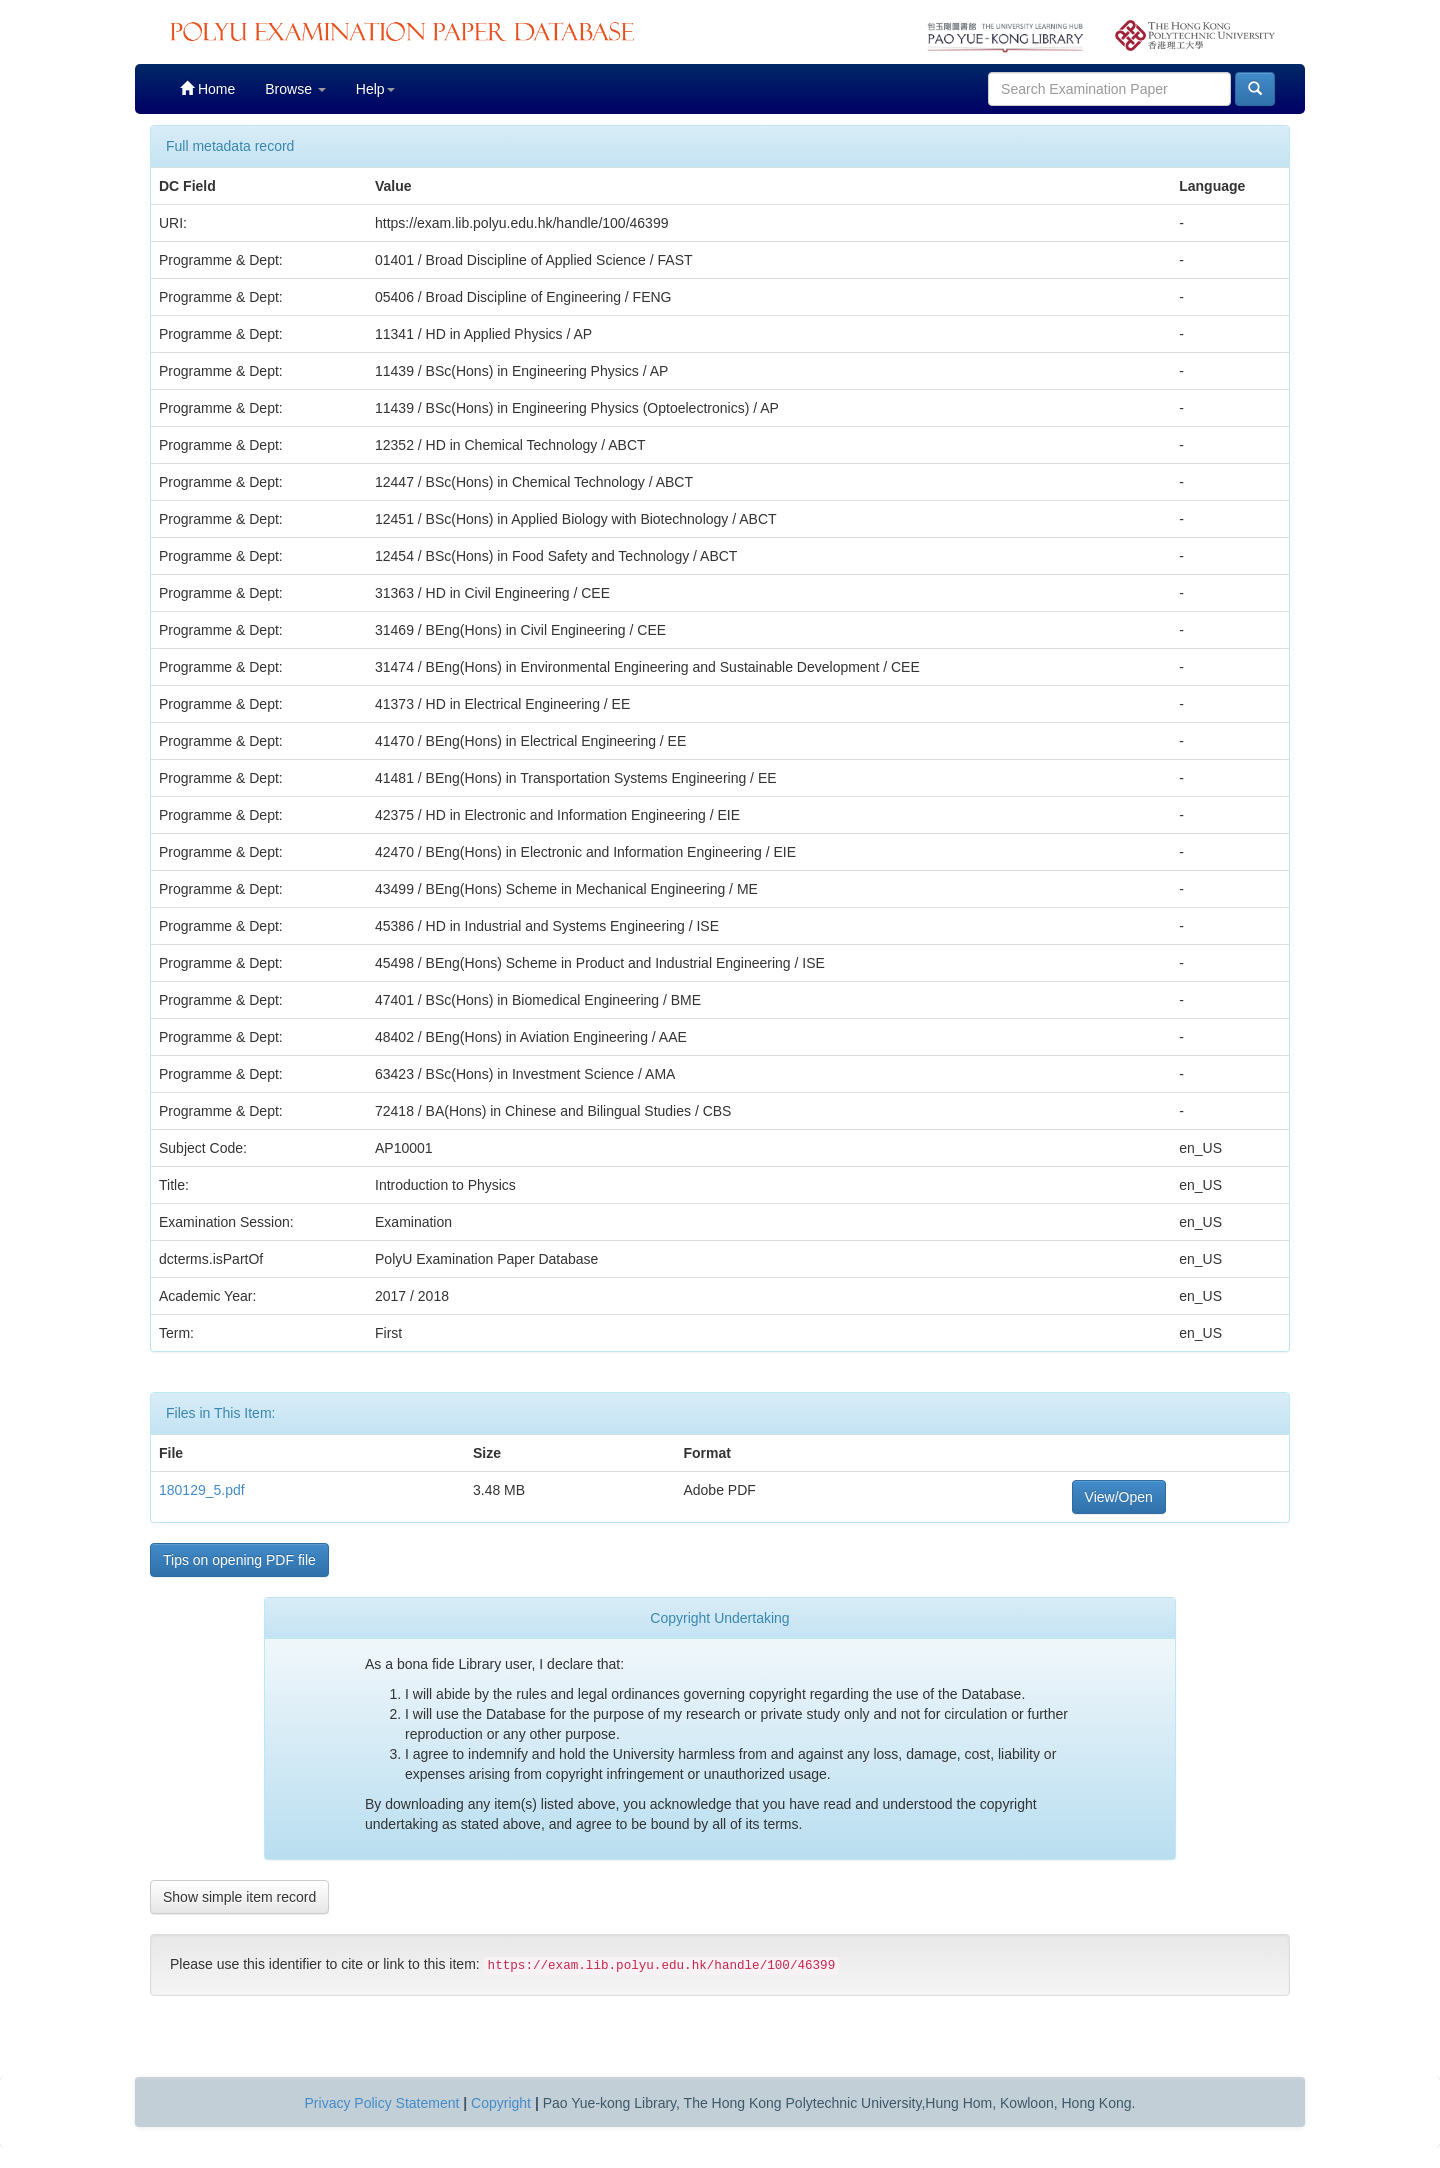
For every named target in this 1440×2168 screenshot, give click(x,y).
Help (375, 89)
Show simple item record (239, 1897)
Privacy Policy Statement (382, 2103)
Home (207, 88)
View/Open (1119, 1497)
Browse (295, 89)
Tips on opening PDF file (239, 1560)
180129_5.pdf (202, 1490)
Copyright (501, 2103)
